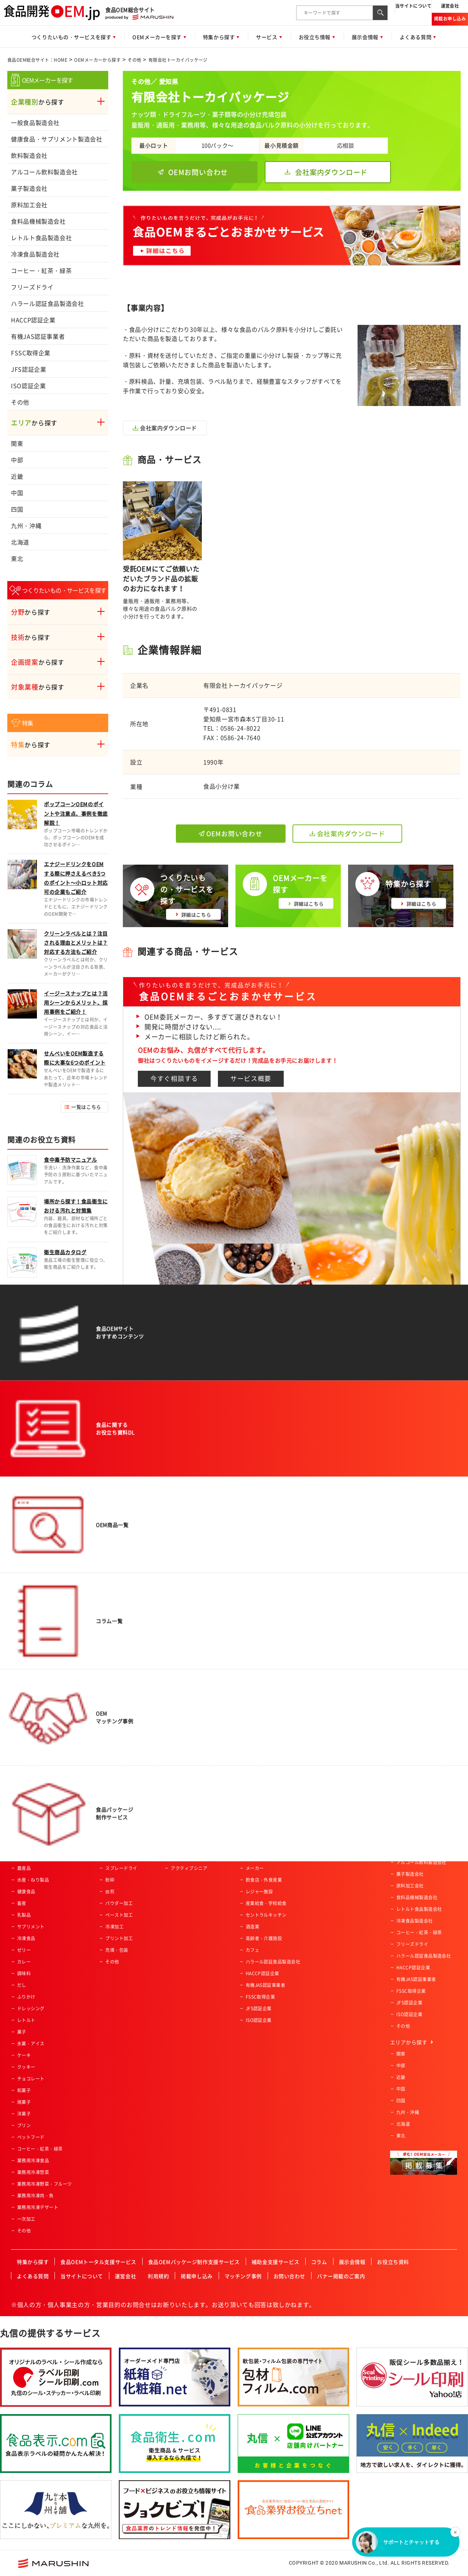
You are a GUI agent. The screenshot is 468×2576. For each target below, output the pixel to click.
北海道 (20, 542)
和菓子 (24, 2090)
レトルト (26, 2020)
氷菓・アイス (31, 2043)
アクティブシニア (189, 1868)
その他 (134, 60)
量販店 (252, 1821)
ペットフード (31, 2137)
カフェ (252, 1950)
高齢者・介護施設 (264, 1938)
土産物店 (255, 1833)
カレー (24, 1961)
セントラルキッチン (266, 1915)
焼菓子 (24, 2102)
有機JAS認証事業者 (38, 336)
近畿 (17, 476)
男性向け (180, 1821)
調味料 (24, 1973)
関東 (17, 443)
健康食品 (26, 1891)
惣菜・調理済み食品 (37, 1809)
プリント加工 (119, 1938)
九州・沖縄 (26, 525)
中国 (17, 492)
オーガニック (184, 1856)
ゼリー (24, 1950)
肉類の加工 (116, 1821)
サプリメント (31, 1926)
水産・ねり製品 (33, 1880)
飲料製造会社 (29, 155)
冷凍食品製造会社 (35, 254)
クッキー (26, 2067)
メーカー (255, 1868)
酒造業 (252, 1926)
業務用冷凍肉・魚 (35, 2195)
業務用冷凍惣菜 (33, 2172)
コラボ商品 (182, 1844)
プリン (24, 2125)
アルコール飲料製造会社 (44, 171)
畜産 (21, 1903)
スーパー (255, 1809)
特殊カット (116, 1844)
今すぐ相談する (174, 1078)
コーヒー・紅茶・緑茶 (41, 270)
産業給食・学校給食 (266, 1903)
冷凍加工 (114, 1926)
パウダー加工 (119, 1903)
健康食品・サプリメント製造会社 (56, 138)
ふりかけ (26, 1996)
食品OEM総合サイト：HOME (37, 60)
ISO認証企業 (28, 385)
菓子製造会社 (29, 188)
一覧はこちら (86, 1106)
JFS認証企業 (28, 369)
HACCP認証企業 (33, 319)
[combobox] (334, 12)
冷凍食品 (26, 1938)
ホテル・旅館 (259, 1844)
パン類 (24, 1833)
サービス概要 (250, 1078)
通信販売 (255, 1856)
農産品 (24, 1868)
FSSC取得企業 (30, 352)
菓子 (21, 2032)
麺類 (21, 1856)
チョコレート (31, 2078)
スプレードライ (121, 1868)
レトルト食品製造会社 (41, 237)
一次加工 (26, 2219)
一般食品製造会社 (35, 122)
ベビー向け (182, 1809)
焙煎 (109, 1891)
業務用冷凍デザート (37, 2207)
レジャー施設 (259, 1891)
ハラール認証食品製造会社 (47, 303)
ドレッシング (31, 2008)
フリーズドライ (32, 286)
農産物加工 (116, 1809)
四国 (17, 509)
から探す (37, 102)
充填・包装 (116, 1950)
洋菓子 (24, 2113)
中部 (17, 459)
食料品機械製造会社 (38, 221)
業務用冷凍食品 (33, 2160)
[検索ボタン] (380, 12)
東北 (17, 558)
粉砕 (109, 1880)
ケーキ (24, 2055)
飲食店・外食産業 (264, 1880)
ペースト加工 (119, 1915)
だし (21, 1985)
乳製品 (24, 1915)
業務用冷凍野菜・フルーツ (44, 2184)
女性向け (180, 1833)
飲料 (21, 1821)
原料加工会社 (29, 204)
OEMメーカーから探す (97, 60)
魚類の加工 (116, 1833)
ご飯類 (24, 1844)
